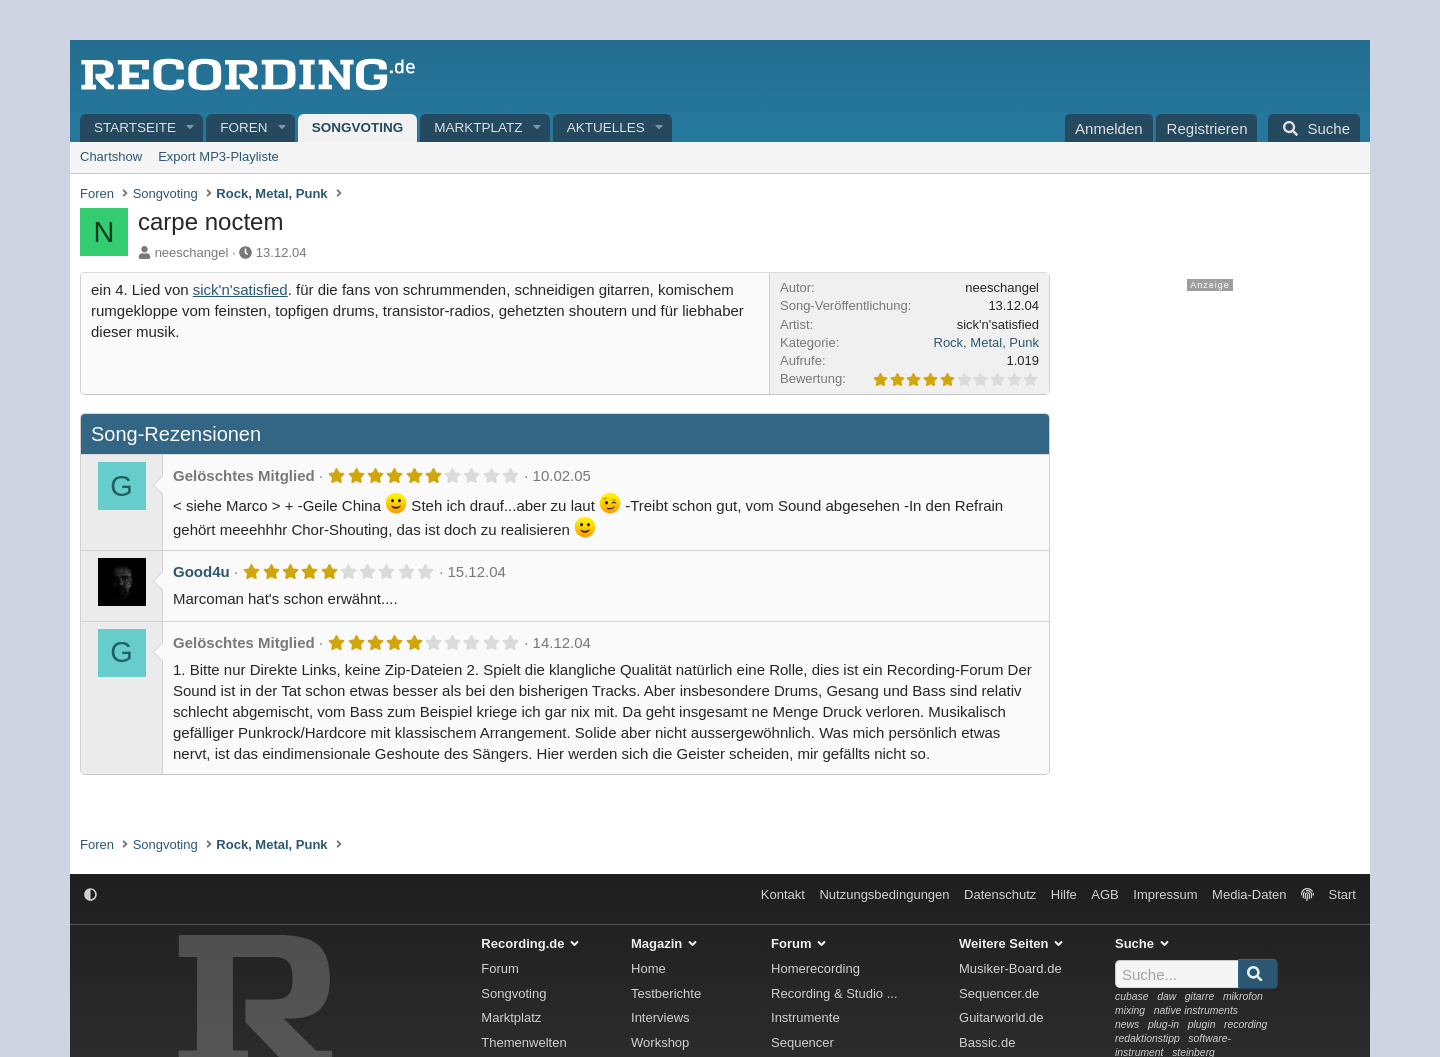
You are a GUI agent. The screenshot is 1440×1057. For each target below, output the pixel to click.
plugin (1202, 1024)
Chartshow (111, 156)
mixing (1130, 1010)
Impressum (1165, 894)
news (1127, 1024)
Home (648, 968)
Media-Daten (1249, 894)
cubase (1132, 996)
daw (1166, 996)
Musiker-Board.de (1010, 968)
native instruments (1196, 1010)
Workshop (660, 1042)
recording (1245, 1024)
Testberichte (666, 993)
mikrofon (1243, 996)
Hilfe (1064, 894)
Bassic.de (987, 1042)
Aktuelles (606, 127)
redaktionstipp (1147, 1038)
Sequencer (802, 1042)
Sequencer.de (999, 993)
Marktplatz (478, 127)
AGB (1104, 894)
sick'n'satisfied (240, 289)
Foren (243, 127)
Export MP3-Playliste (218, 156)
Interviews (660, 1017)
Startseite (135, 127)
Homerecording (815, 968)
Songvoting (358, 127)
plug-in (1163, 1024)
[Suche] (1314, 128)
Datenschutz (1000, 894)
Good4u (201, 571)
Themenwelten (523, 1042)
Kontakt (783, 894)
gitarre (1199, 996)
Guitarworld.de (1001, 1017)
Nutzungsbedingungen (884, 894)
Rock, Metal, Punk (987, 342)
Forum (500, 968)
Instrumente (805, 1017)
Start (1342, 894)
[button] (191, 128)
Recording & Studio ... (834, 993)
